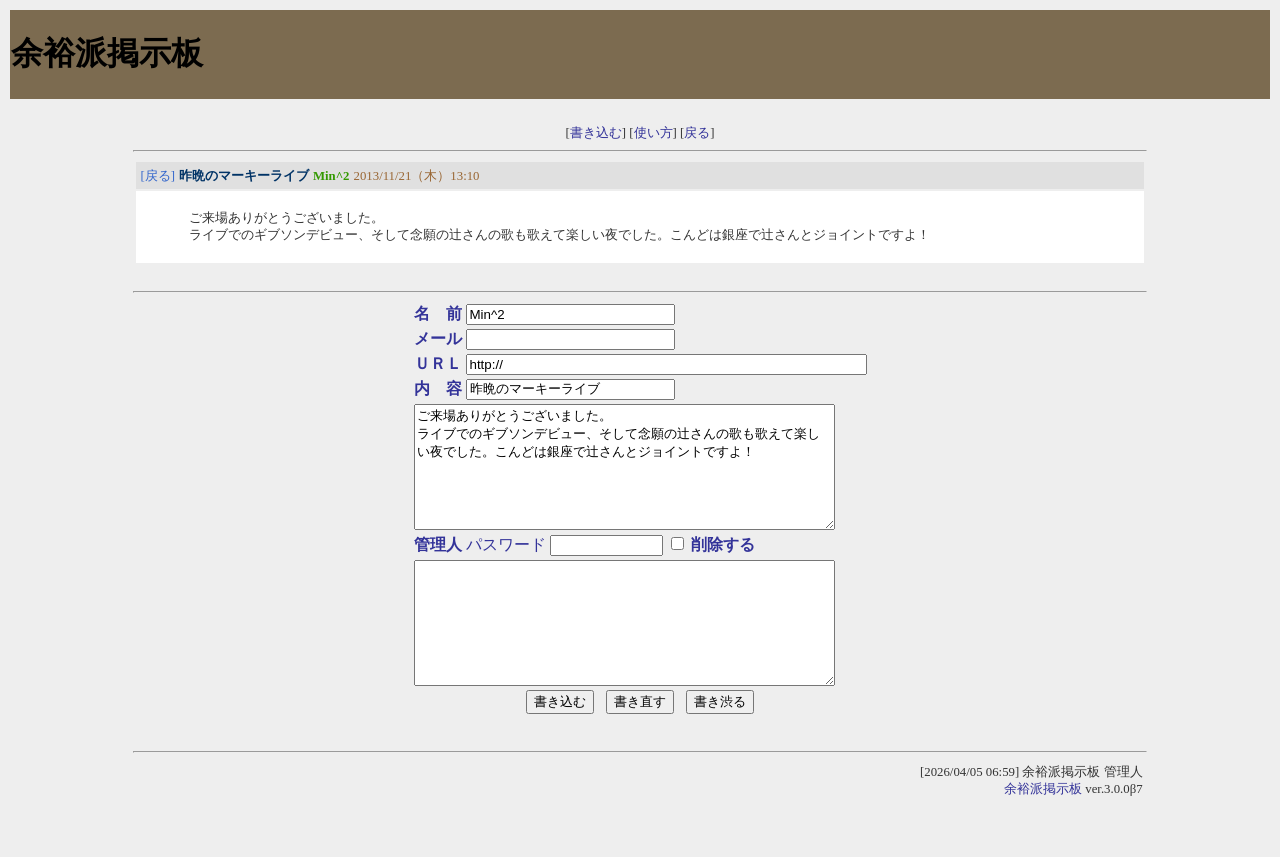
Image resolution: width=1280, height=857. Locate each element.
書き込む (596, 133)
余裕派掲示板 (1043, 837)
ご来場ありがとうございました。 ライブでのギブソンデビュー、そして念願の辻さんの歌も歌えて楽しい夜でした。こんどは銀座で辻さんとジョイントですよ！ (640, 479)
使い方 (653, 133)
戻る (697, 133)
